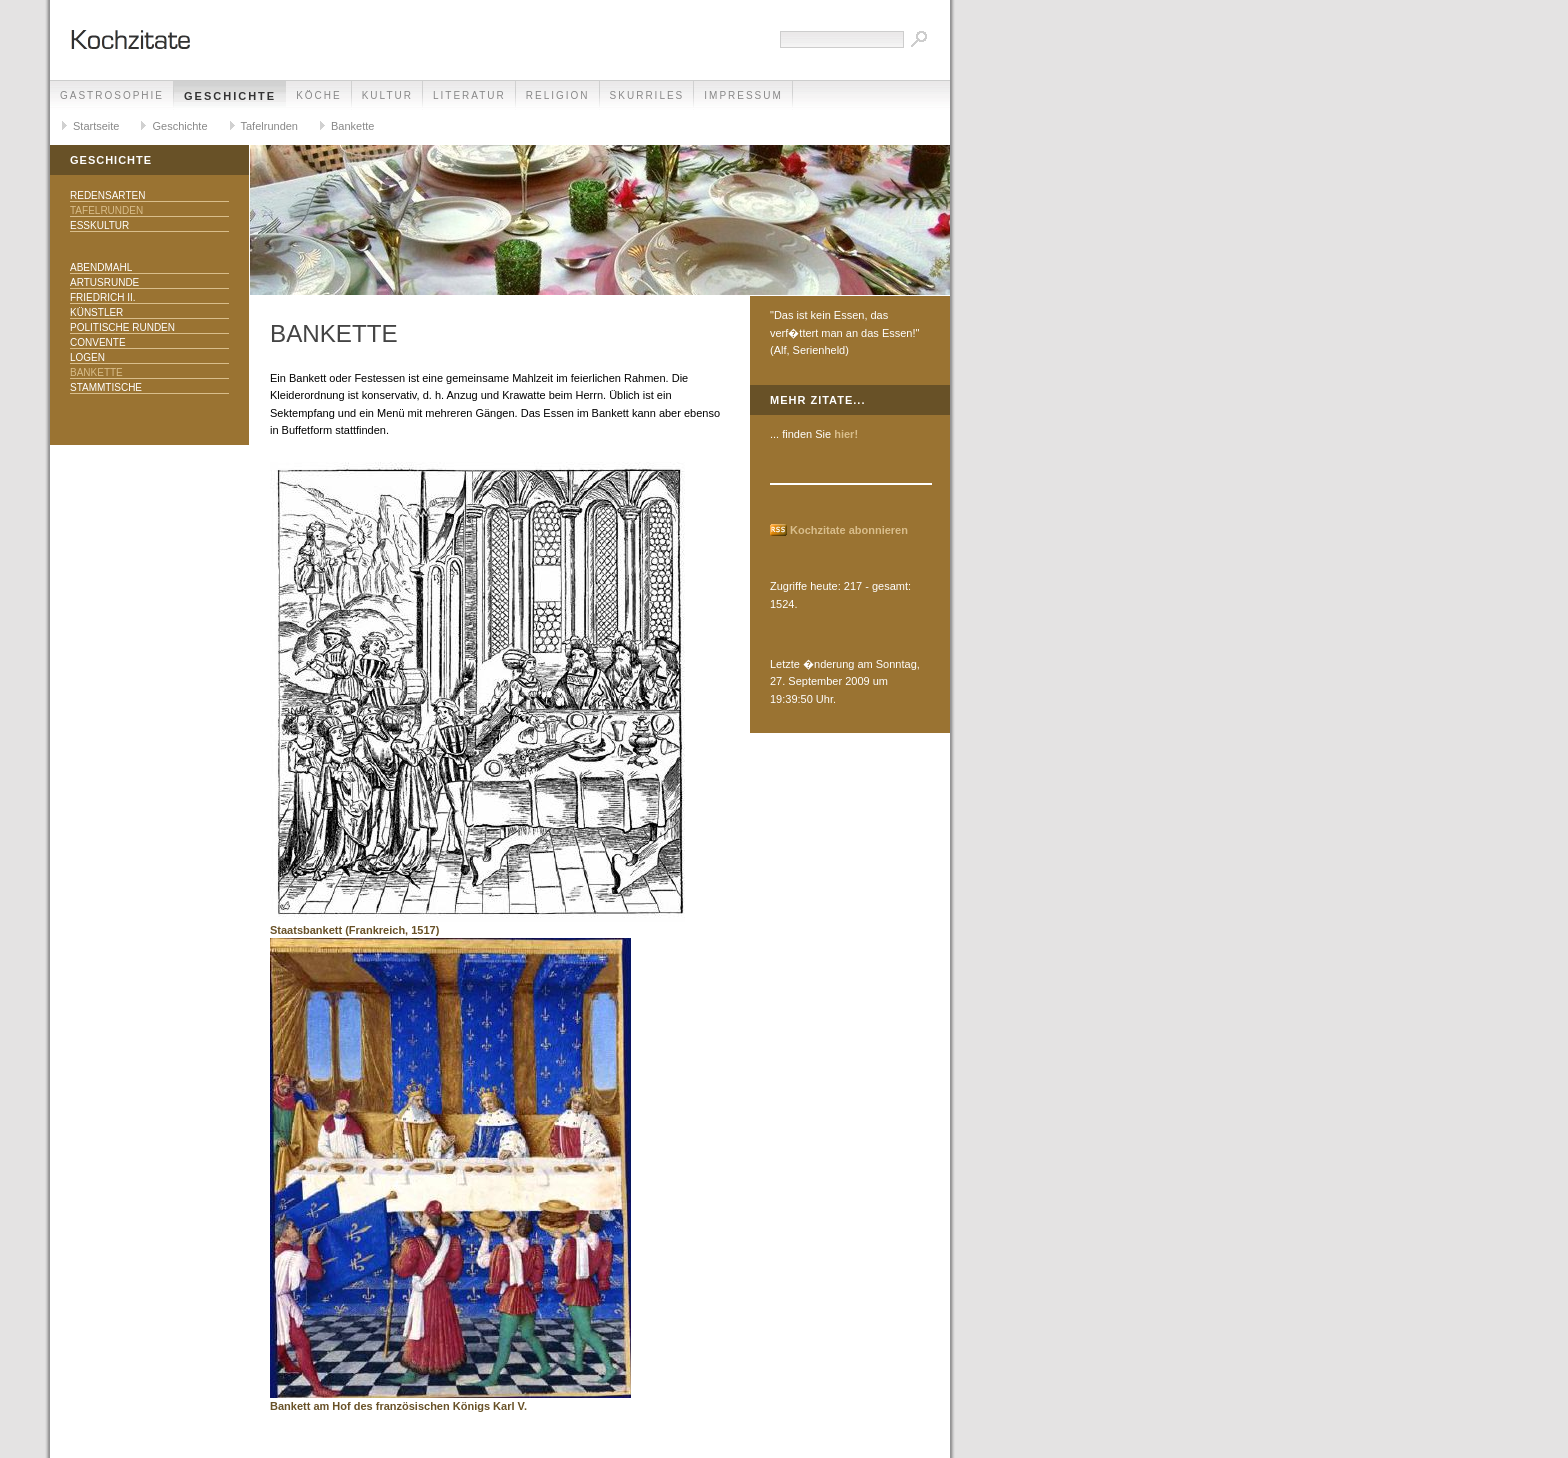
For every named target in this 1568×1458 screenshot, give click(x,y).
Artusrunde (104, 282)
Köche (319, 95)
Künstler (96, 312)
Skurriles (647, 95)
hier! (846, 434)
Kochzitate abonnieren (849, 530)
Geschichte (230, 96)
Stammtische (106, 387)
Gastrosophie (112, 95)
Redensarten (107, 195)
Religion (558, 95)
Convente (98, 342)
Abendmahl (101, 267)
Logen (87, 357)
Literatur (469, 95)
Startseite (96, 126)
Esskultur (99, 225)
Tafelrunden (270, 126)
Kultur (387, 95)
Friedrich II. (103, 297)
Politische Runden (122, 327)
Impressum (743, 95)
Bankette (352, 126)
